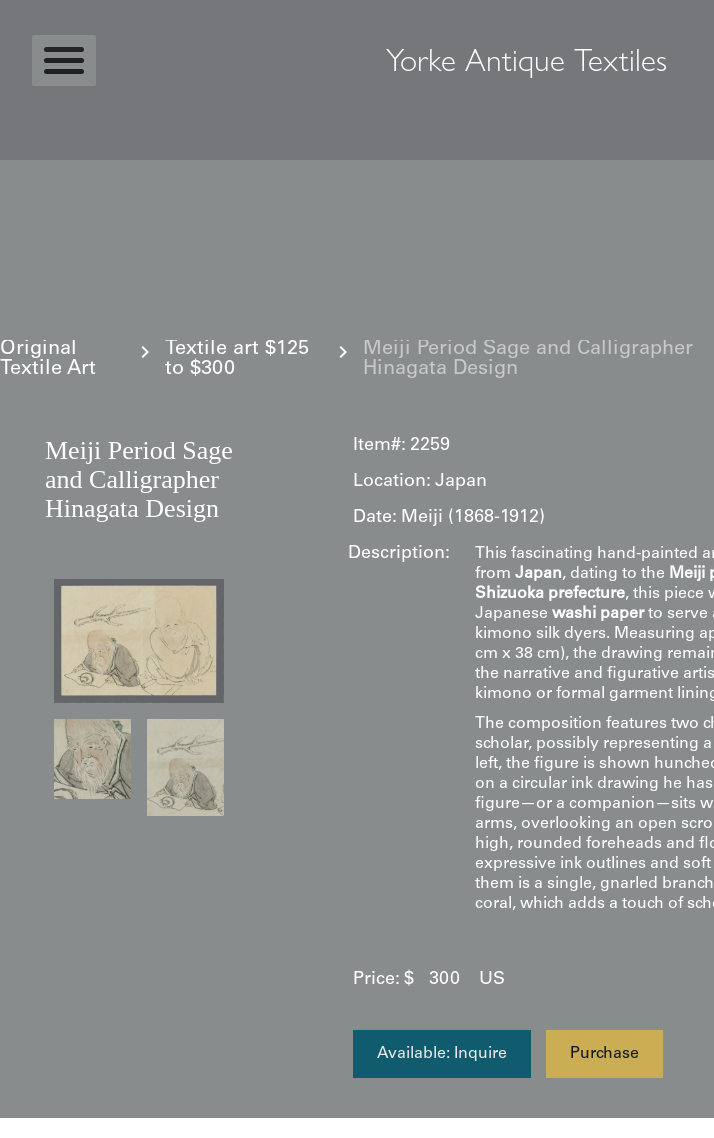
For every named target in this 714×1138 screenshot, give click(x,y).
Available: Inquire (442, 1054)
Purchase (604, 1054)
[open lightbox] (139, 640)
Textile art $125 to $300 (237, 360)
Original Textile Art (48, 360)
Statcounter (54, 1128)
